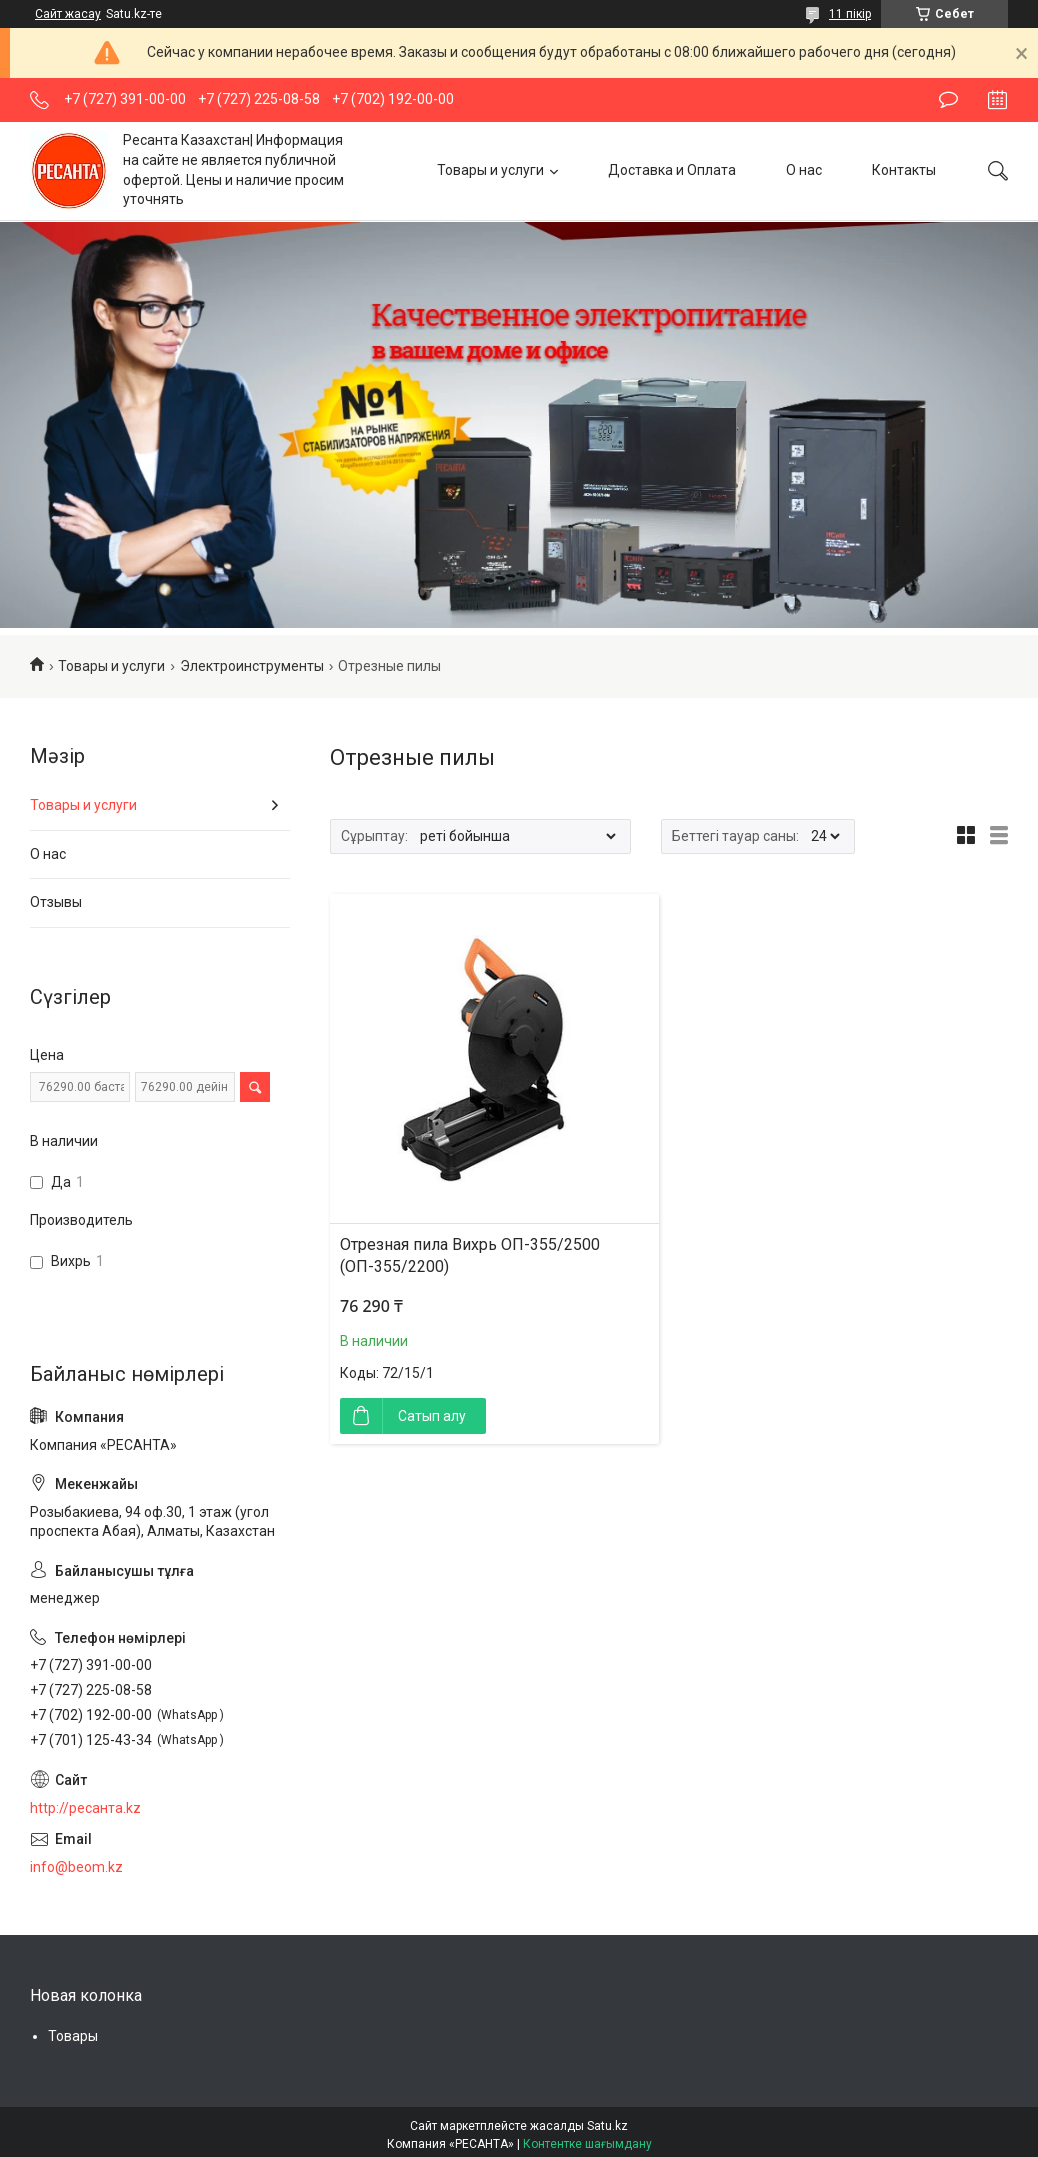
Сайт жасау (68, 14)
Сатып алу (432, 1416)
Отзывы (56, 902)
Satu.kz (607, 2126)
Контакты (904, 170)
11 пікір (850, 14)
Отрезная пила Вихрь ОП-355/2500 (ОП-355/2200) (470, 1255)
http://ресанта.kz (85, 1808)
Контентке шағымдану (587, 2144)
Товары (73, 2036)
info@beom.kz (76, 1867)
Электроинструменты (252, 666)
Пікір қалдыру (948, 100)
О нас (804, 170)
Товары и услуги (490, 170)
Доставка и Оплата (672, 170)
